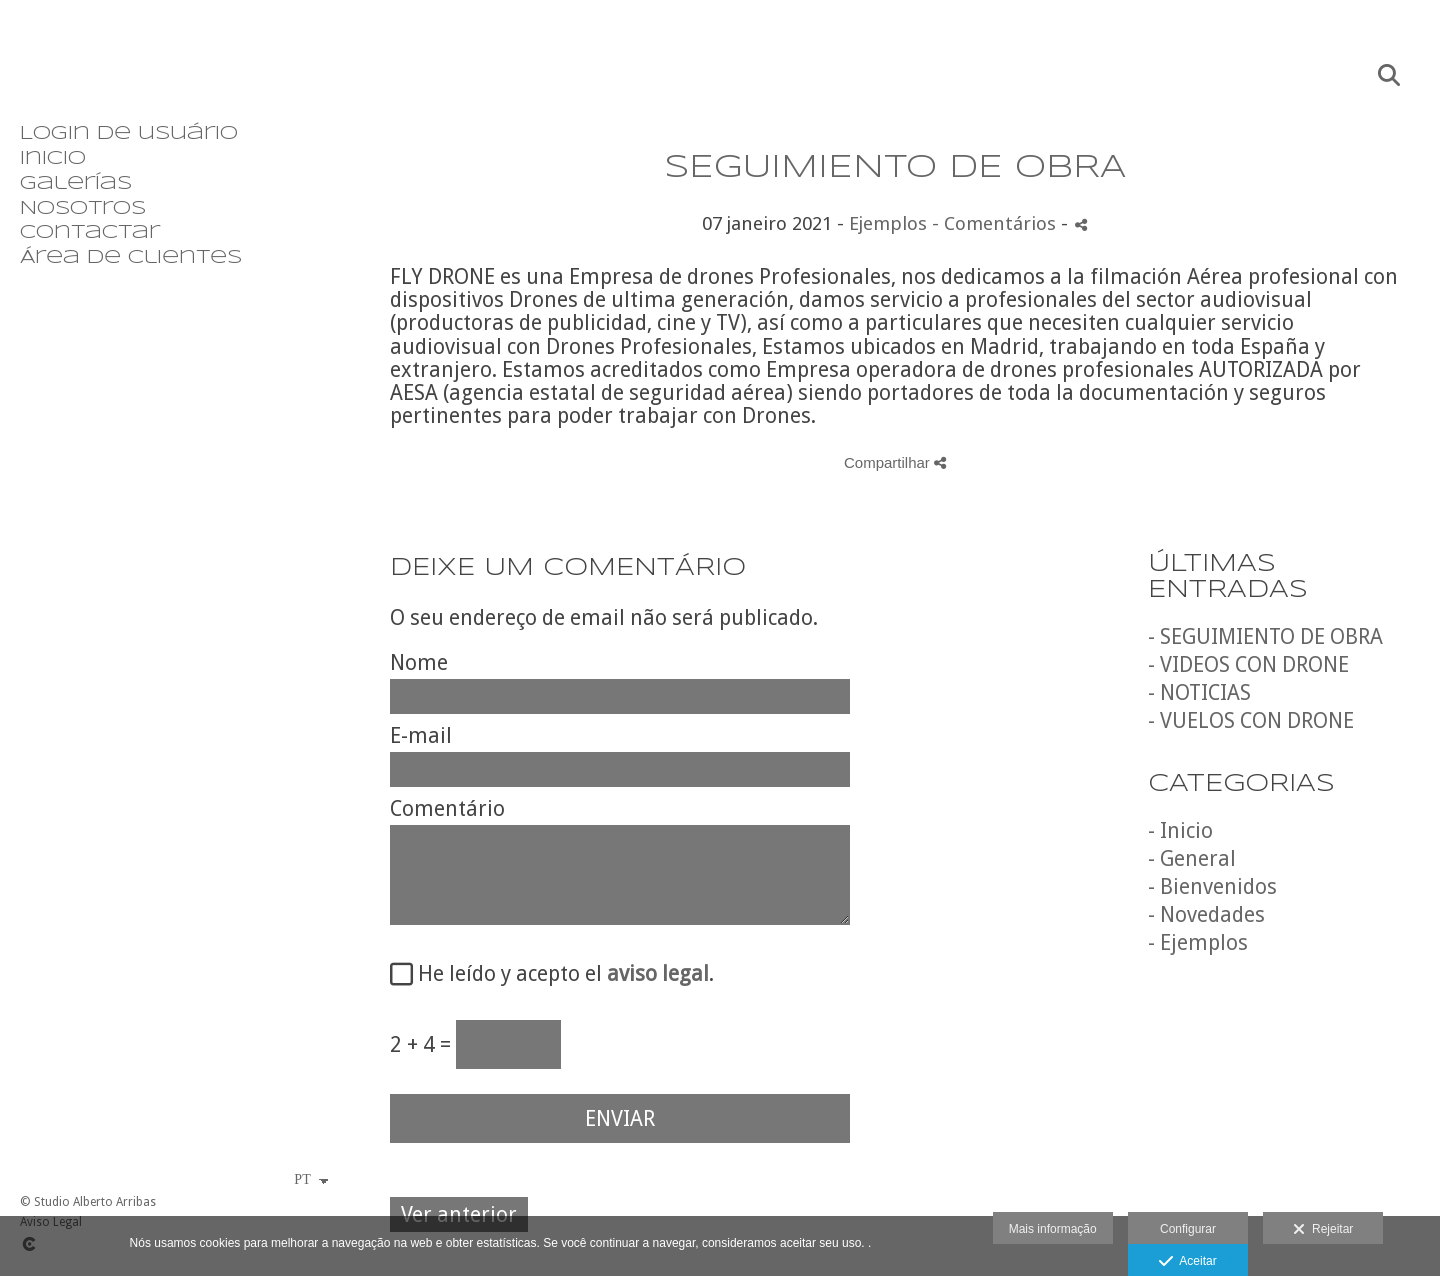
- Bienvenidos (1212, 886)
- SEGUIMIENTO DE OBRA (1265, 636)
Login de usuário (129, 134)
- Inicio (1180, 830)
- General (1192, 858)
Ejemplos (888, 223)
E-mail (421, 735)
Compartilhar (895, 462)
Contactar (90, 233)
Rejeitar (1323, 1230)
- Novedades (1206, 914)
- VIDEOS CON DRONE (1248, 664)
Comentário (447, 808)
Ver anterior (459, 1214)
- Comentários (996, 223)
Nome (419, 662)
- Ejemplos (1198, 942)
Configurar (1188, 1229)
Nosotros (83, 209)
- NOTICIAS (1199, 692)
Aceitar (1187, 1262)
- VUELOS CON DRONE (1251, 720)
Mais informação (1053, 1229)
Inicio (53, 159)
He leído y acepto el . (561, 974)
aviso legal (658, 973)
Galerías (76, 184)
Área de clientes (131, 258)
